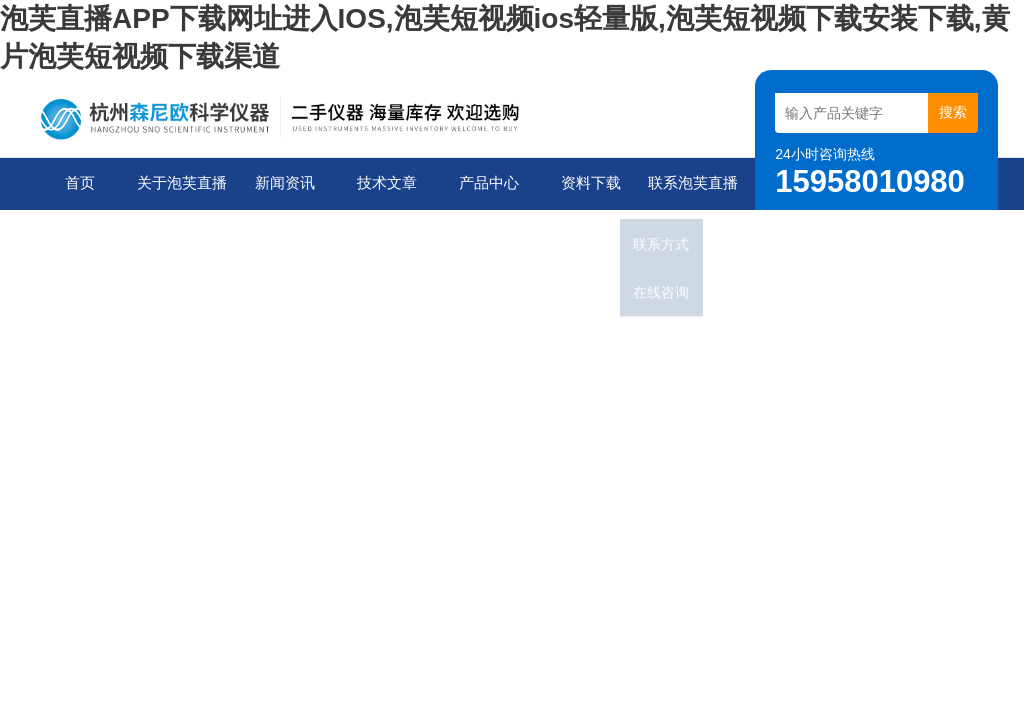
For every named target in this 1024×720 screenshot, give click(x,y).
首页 (77, 183)
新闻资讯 (281, 183)
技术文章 (383, 183)
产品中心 (485, 183)
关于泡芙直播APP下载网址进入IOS (179, 192)
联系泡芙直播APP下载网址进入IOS (690, 192)
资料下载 (587, 183)
